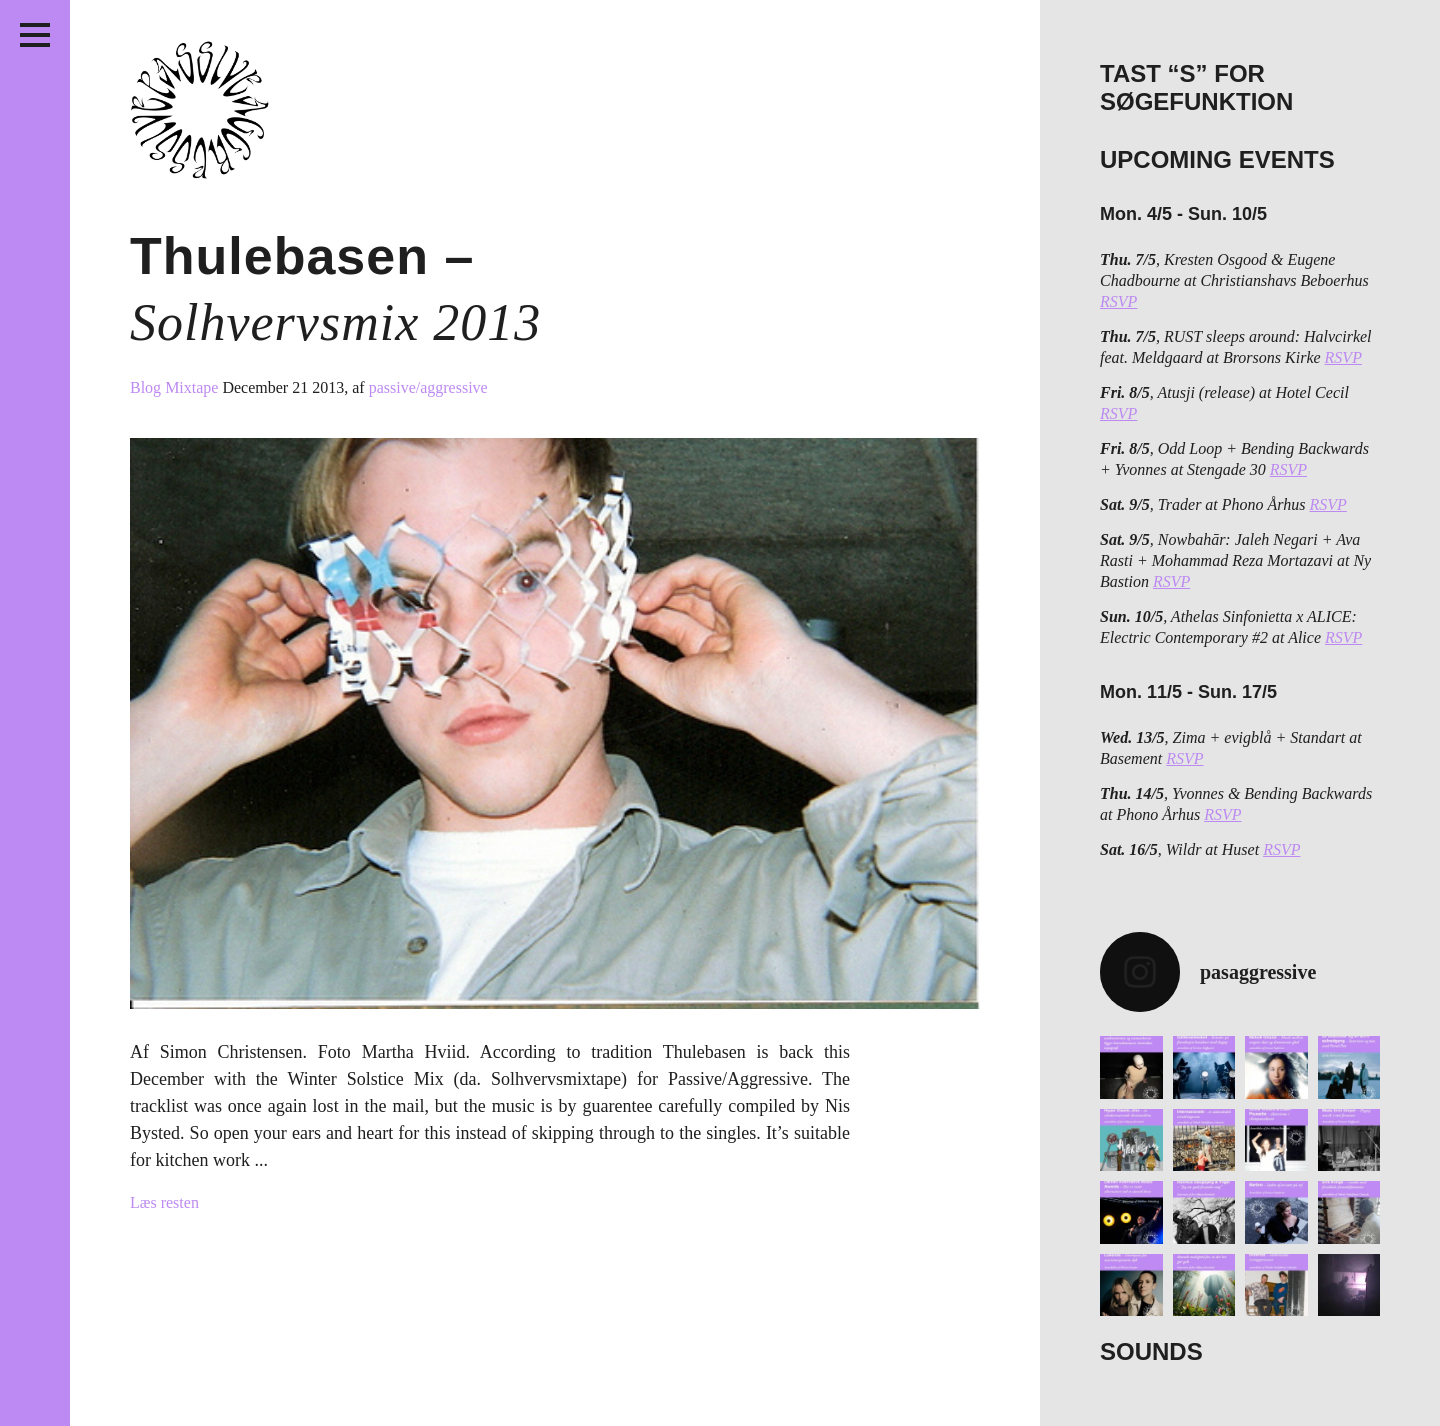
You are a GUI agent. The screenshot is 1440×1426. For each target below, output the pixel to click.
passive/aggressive (428, 387)
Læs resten (164, 1202)
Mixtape (193, 387)
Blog (147, 387)
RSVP (1118, 301)
